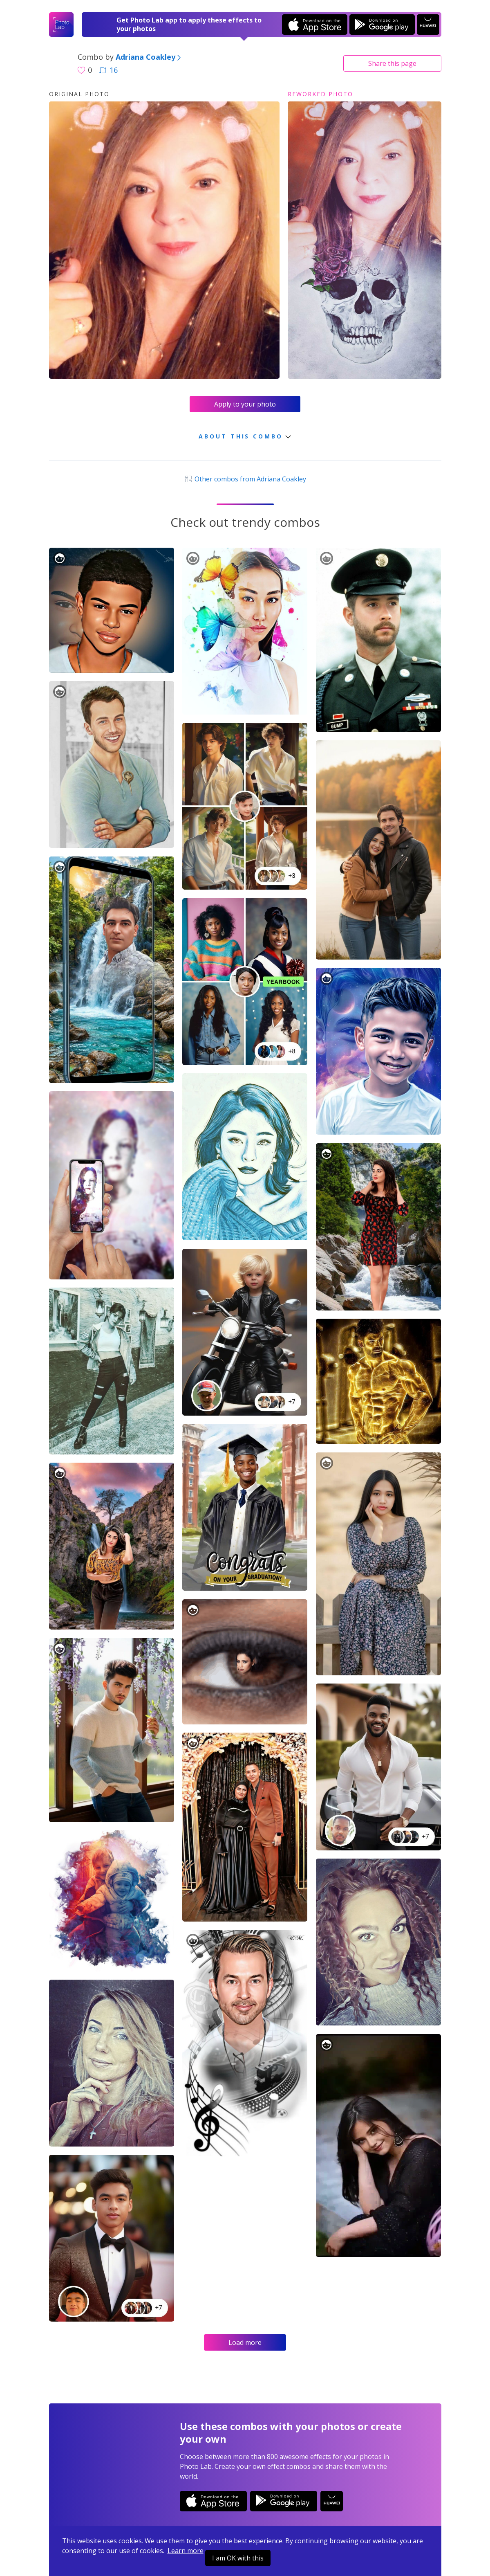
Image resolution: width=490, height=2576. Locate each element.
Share (392, 63)
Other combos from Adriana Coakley (245, 478)
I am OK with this (238, 2558)
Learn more (186, 2550)
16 (108, 70)
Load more (245, 2342)
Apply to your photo (245, 404)
